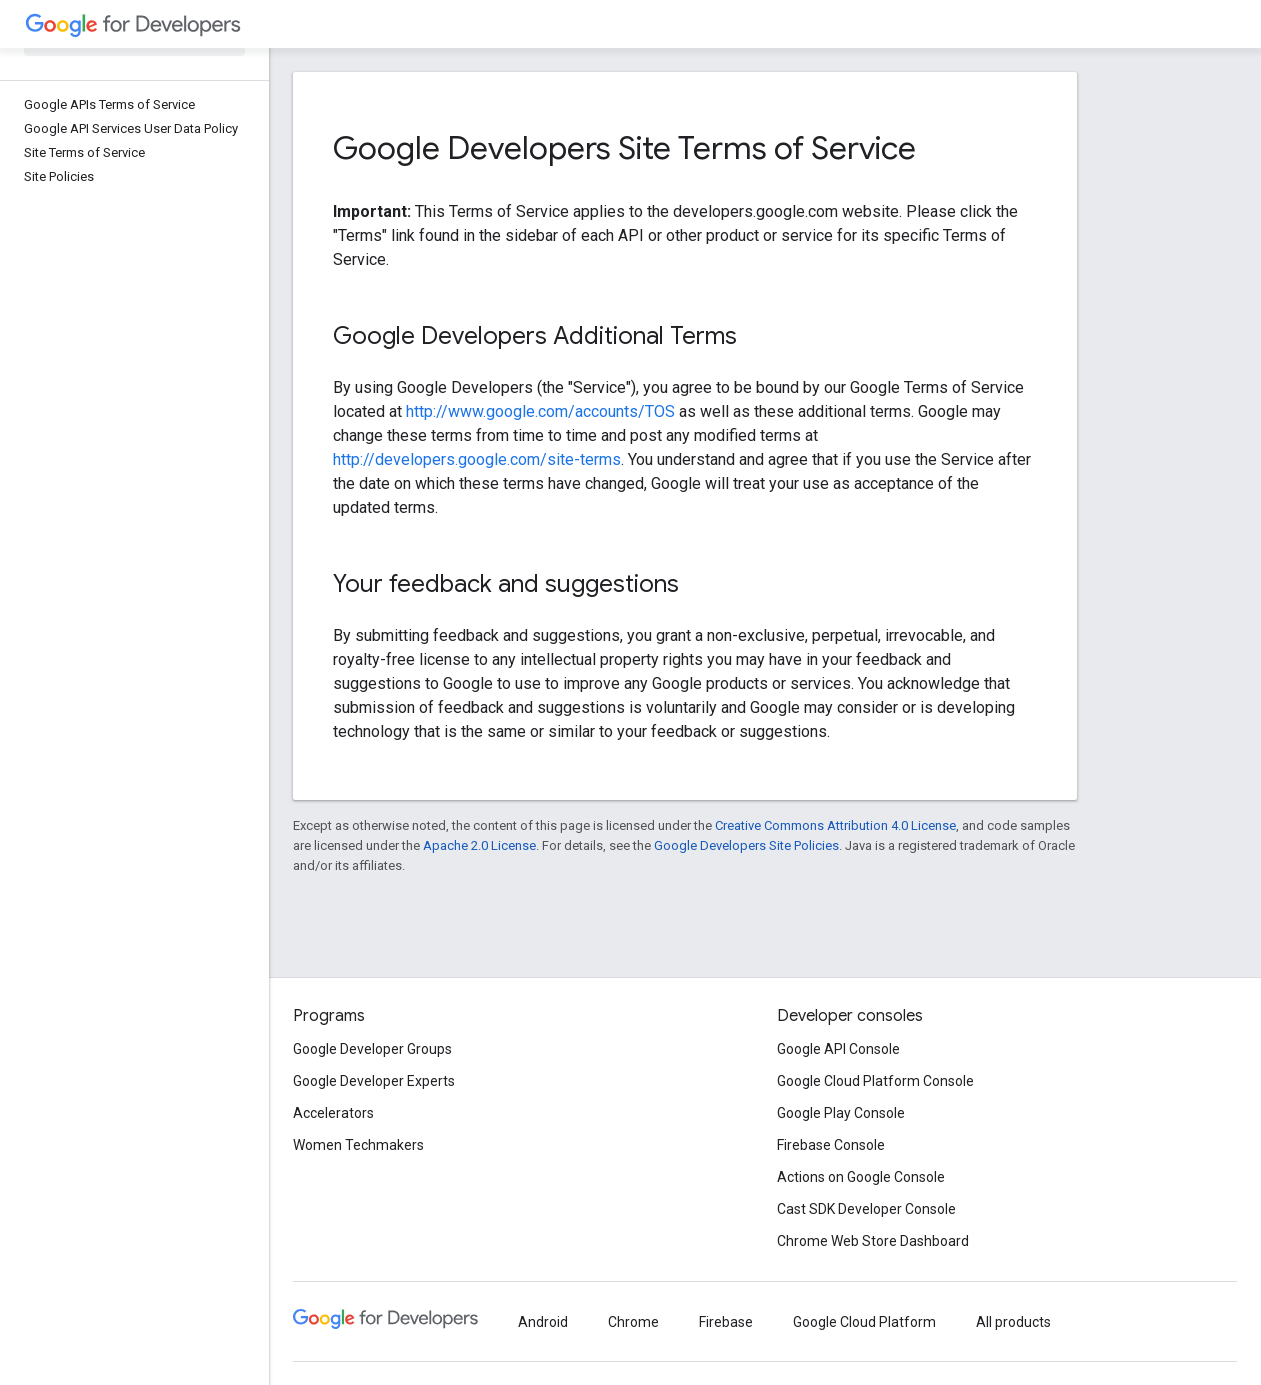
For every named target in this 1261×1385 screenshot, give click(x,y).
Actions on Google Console (861, 1177)
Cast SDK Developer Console (866, 1209)
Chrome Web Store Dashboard (873, 1241)
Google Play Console (841, 1113)
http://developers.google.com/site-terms (477, 459)
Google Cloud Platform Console (875, 1081)
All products (1013, 1322)
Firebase (726, 1322)
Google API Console (838, 1049)
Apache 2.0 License (479, 845)
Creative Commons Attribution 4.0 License (835, 825)
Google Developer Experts (374, 1081)
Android (543, 1322)
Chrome (633, 1322)
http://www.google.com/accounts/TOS (540, 411)
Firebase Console (831, 1145)
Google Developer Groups (372, 1049)
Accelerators (333, 1113)
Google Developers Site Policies (746, 845)
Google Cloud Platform (864, 1322)
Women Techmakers (358, 1145)
